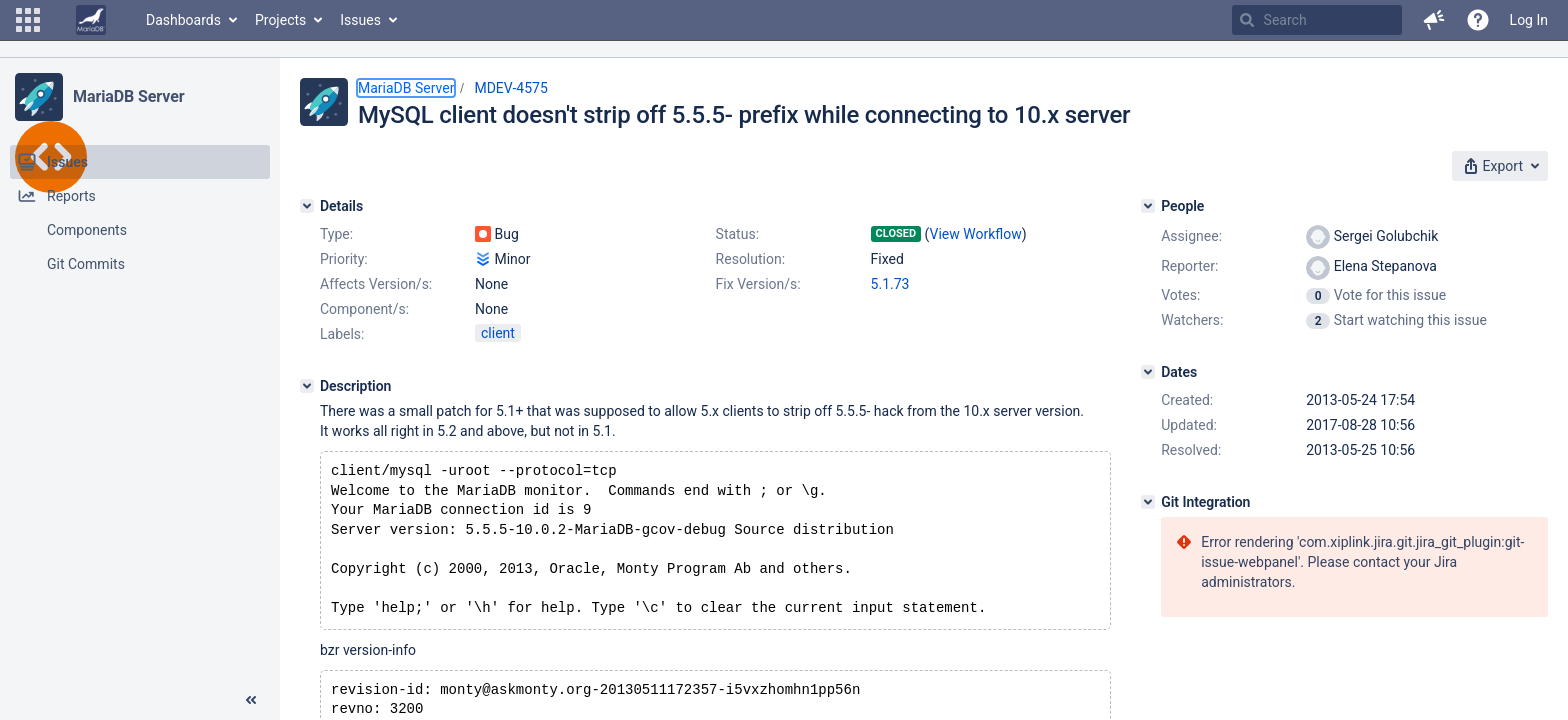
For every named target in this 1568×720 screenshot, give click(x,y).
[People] (1148, 206)
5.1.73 (890, 284)
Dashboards (183, 20)
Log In (1529, 20)
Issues (360, 20)
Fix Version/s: (758, 284)
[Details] (307, 206)
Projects (280, 20)
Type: (336, 234)
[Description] (307, 386)
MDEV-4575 (510, 88)
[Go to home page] (91, 20)
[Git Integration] (1148, 502)
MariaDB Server (128, 96)
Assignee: (1191, 236)
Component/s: (364, 309)
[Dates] (1148, 372)
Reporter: (1189, 266)
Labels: (342, 334)
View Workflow (976, 234)
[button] (28, 20)
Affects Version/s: (376, 284)
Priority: (344, 259)
